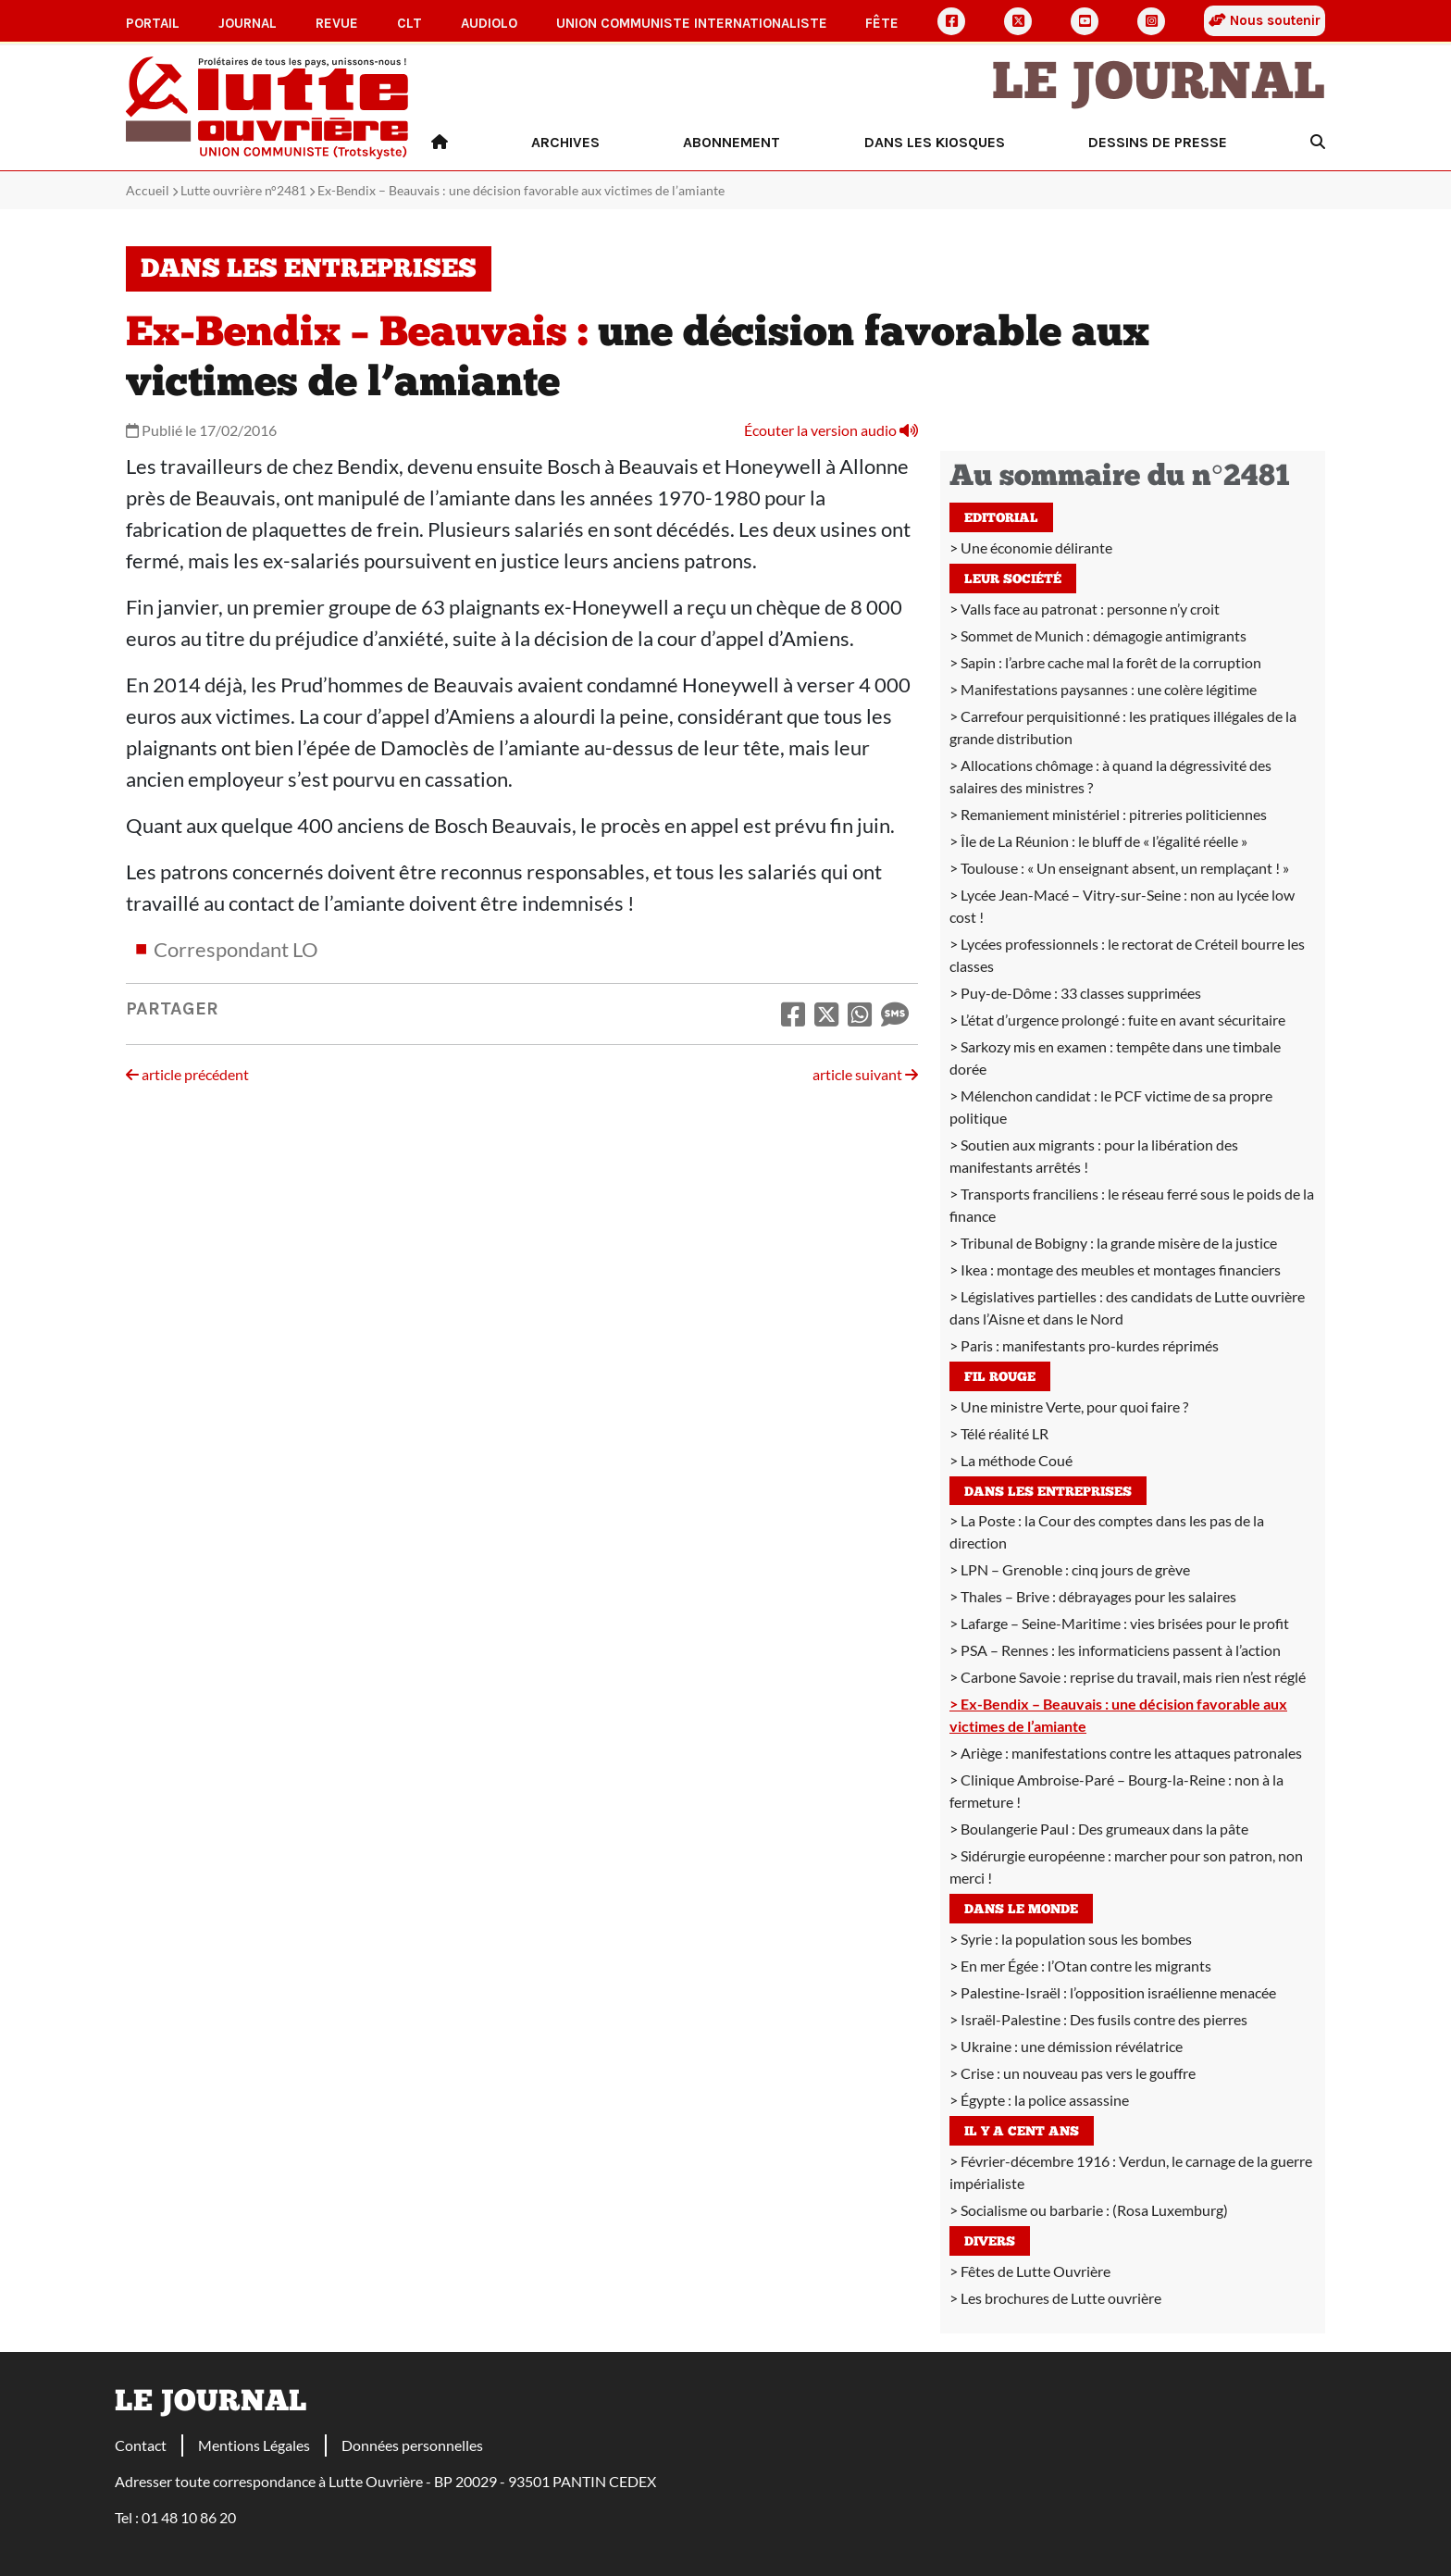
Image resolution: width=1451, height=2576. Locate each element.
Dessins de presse (1157, 142)
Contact (141, 2445)
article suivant (865, 1074)
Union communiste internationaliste (691, 23)
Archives (565, 142)
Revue (337, 23)
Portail (153, 23)
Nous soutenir (1265, 20)
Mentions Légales (254, 2445)
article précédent (187, 1074)
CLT (409, 23)
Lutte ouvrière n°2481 (243, 190)
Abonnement (731, 142)
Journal (247, 23)
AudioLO (489, 23)
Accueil (147, 190)
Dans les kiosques (934, 142)
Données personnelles (412, 2445)
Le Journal (1158, 85)
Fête (882, 23)
